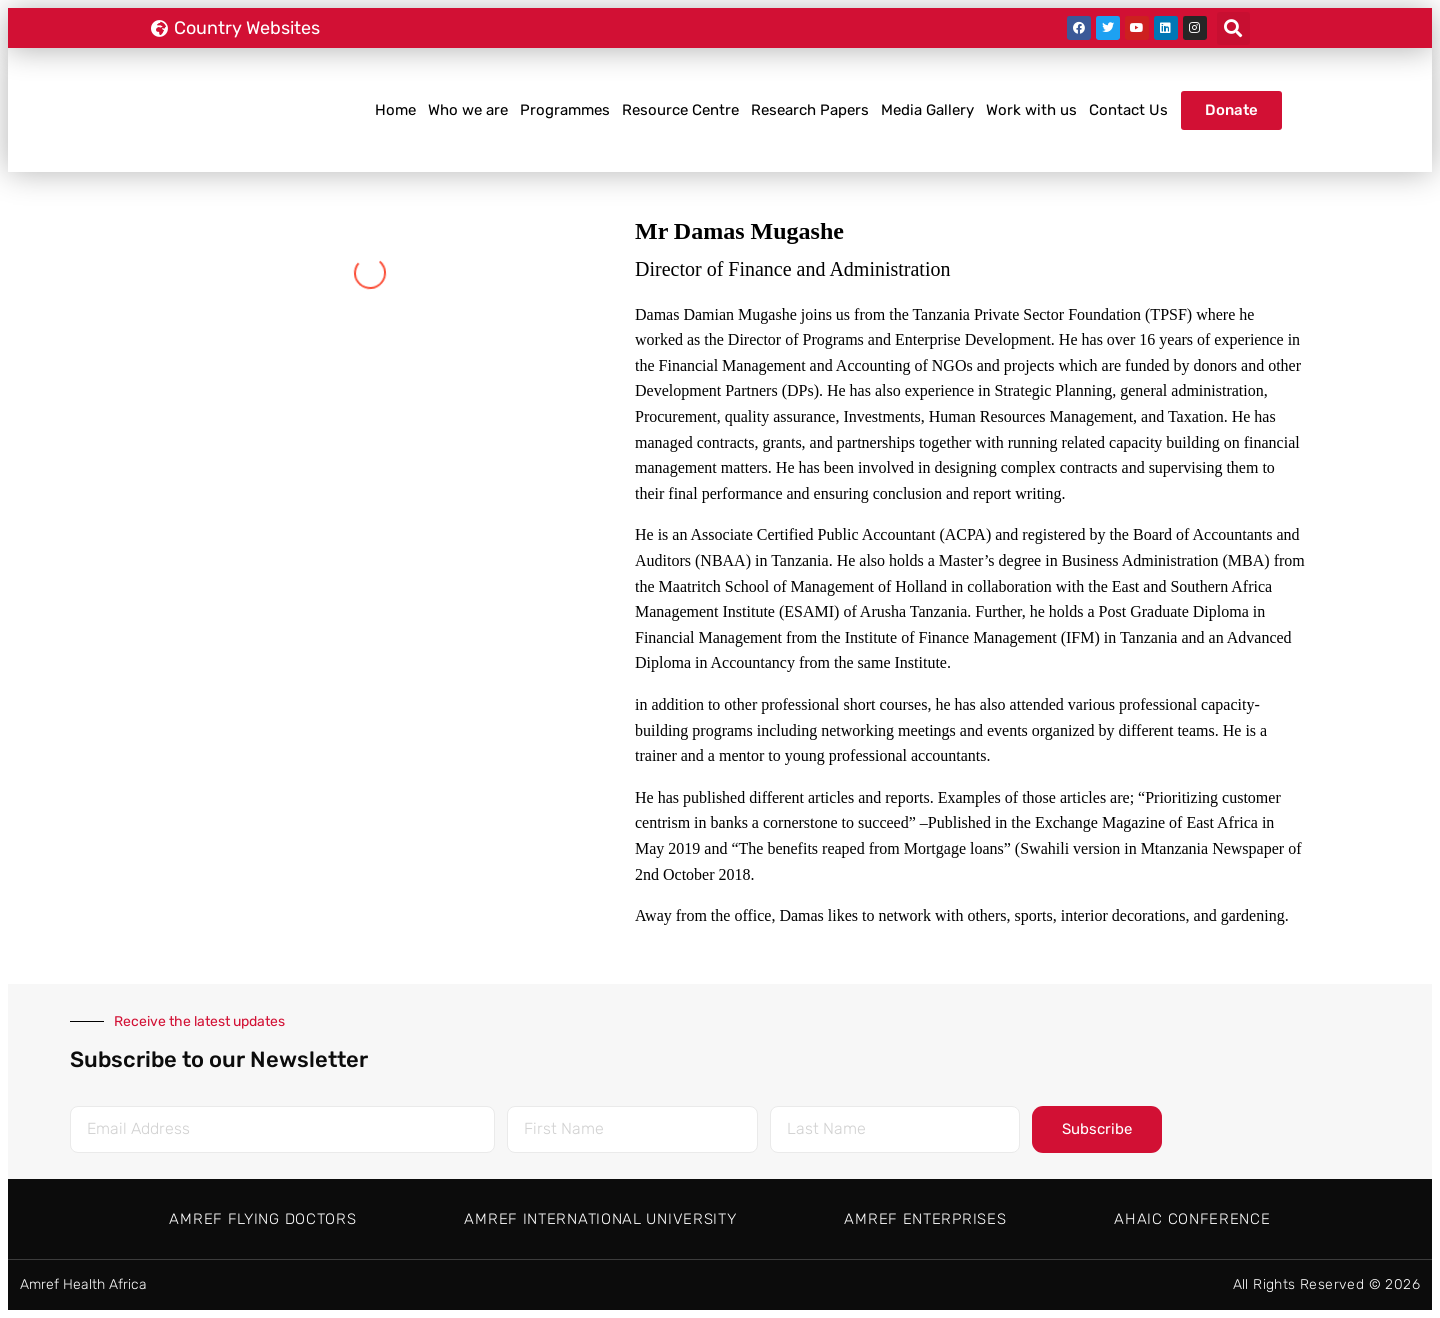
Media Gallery (927, 110)
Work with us (1031, 110)
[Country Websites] (158, 28)
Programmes (565, 110)
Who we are (468, 110)
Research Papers (810, 110)
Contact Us (1128, 110)
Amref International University (600, 1219)
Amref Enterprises (925, 1219)
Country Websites (247, 28)
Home (395, 110)
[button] (1233, 28)
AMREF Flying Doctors (262, 1219)
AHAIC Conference (1192, 1219)
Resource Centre (680, 110)
